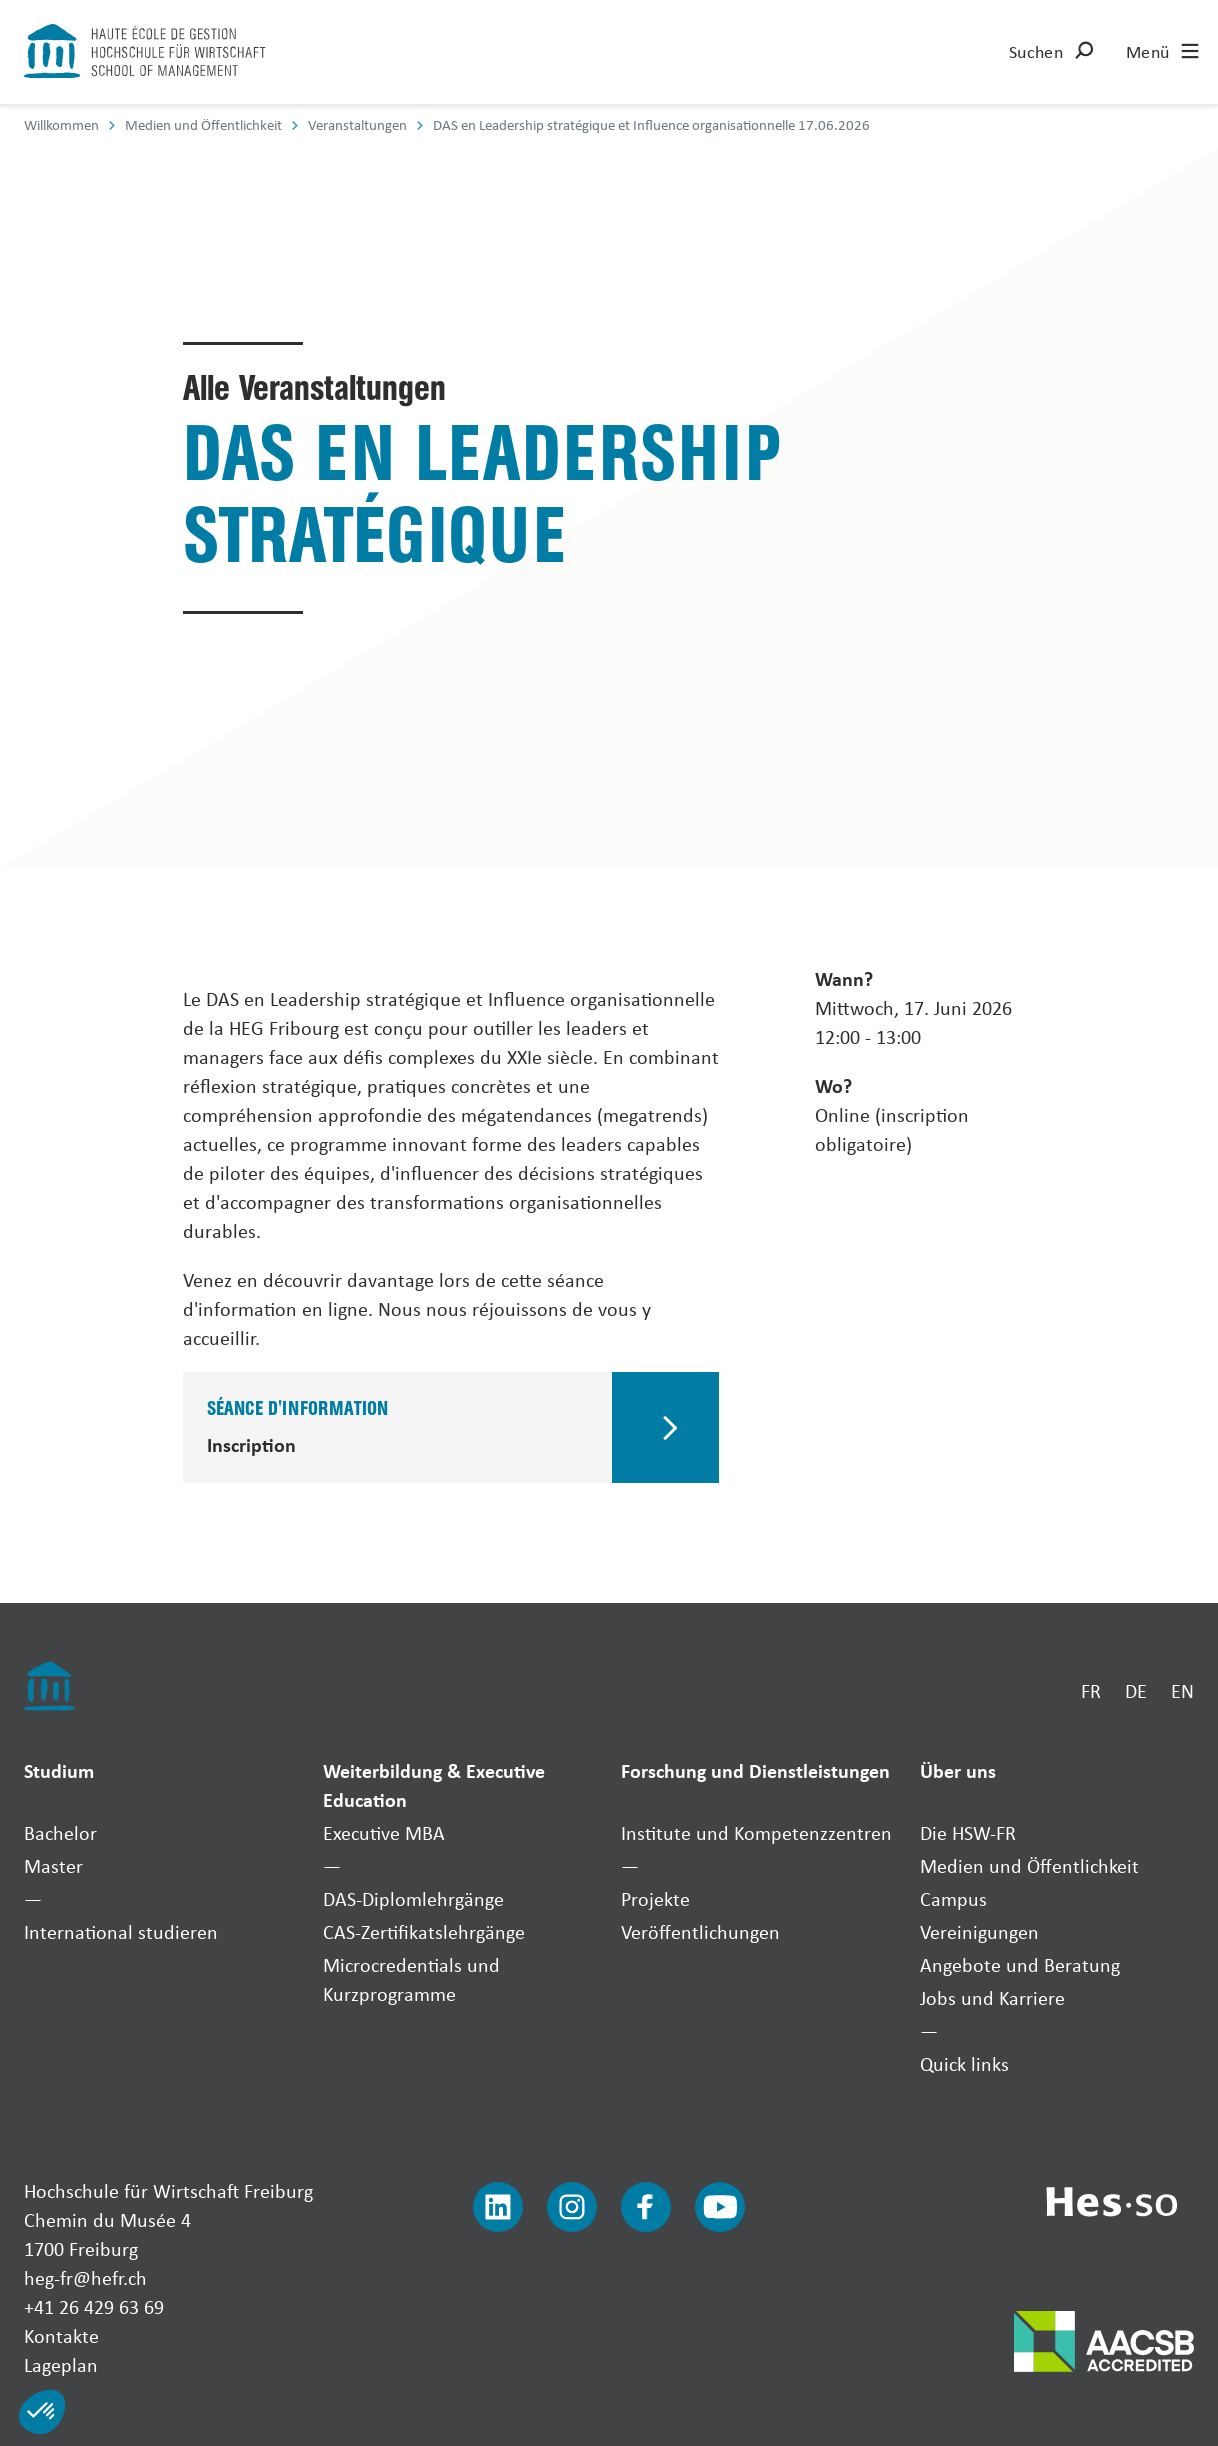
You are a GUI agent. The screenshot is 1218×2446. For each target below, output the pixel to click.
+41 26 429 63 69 (94, 2306)
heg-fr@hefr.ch (85, 2277)
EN (1182, 1690)
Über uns (958, 1770)
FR (1091, 1690)
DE (1136, 1690)
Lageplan (61, 2364)
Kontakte (61, 2335)
